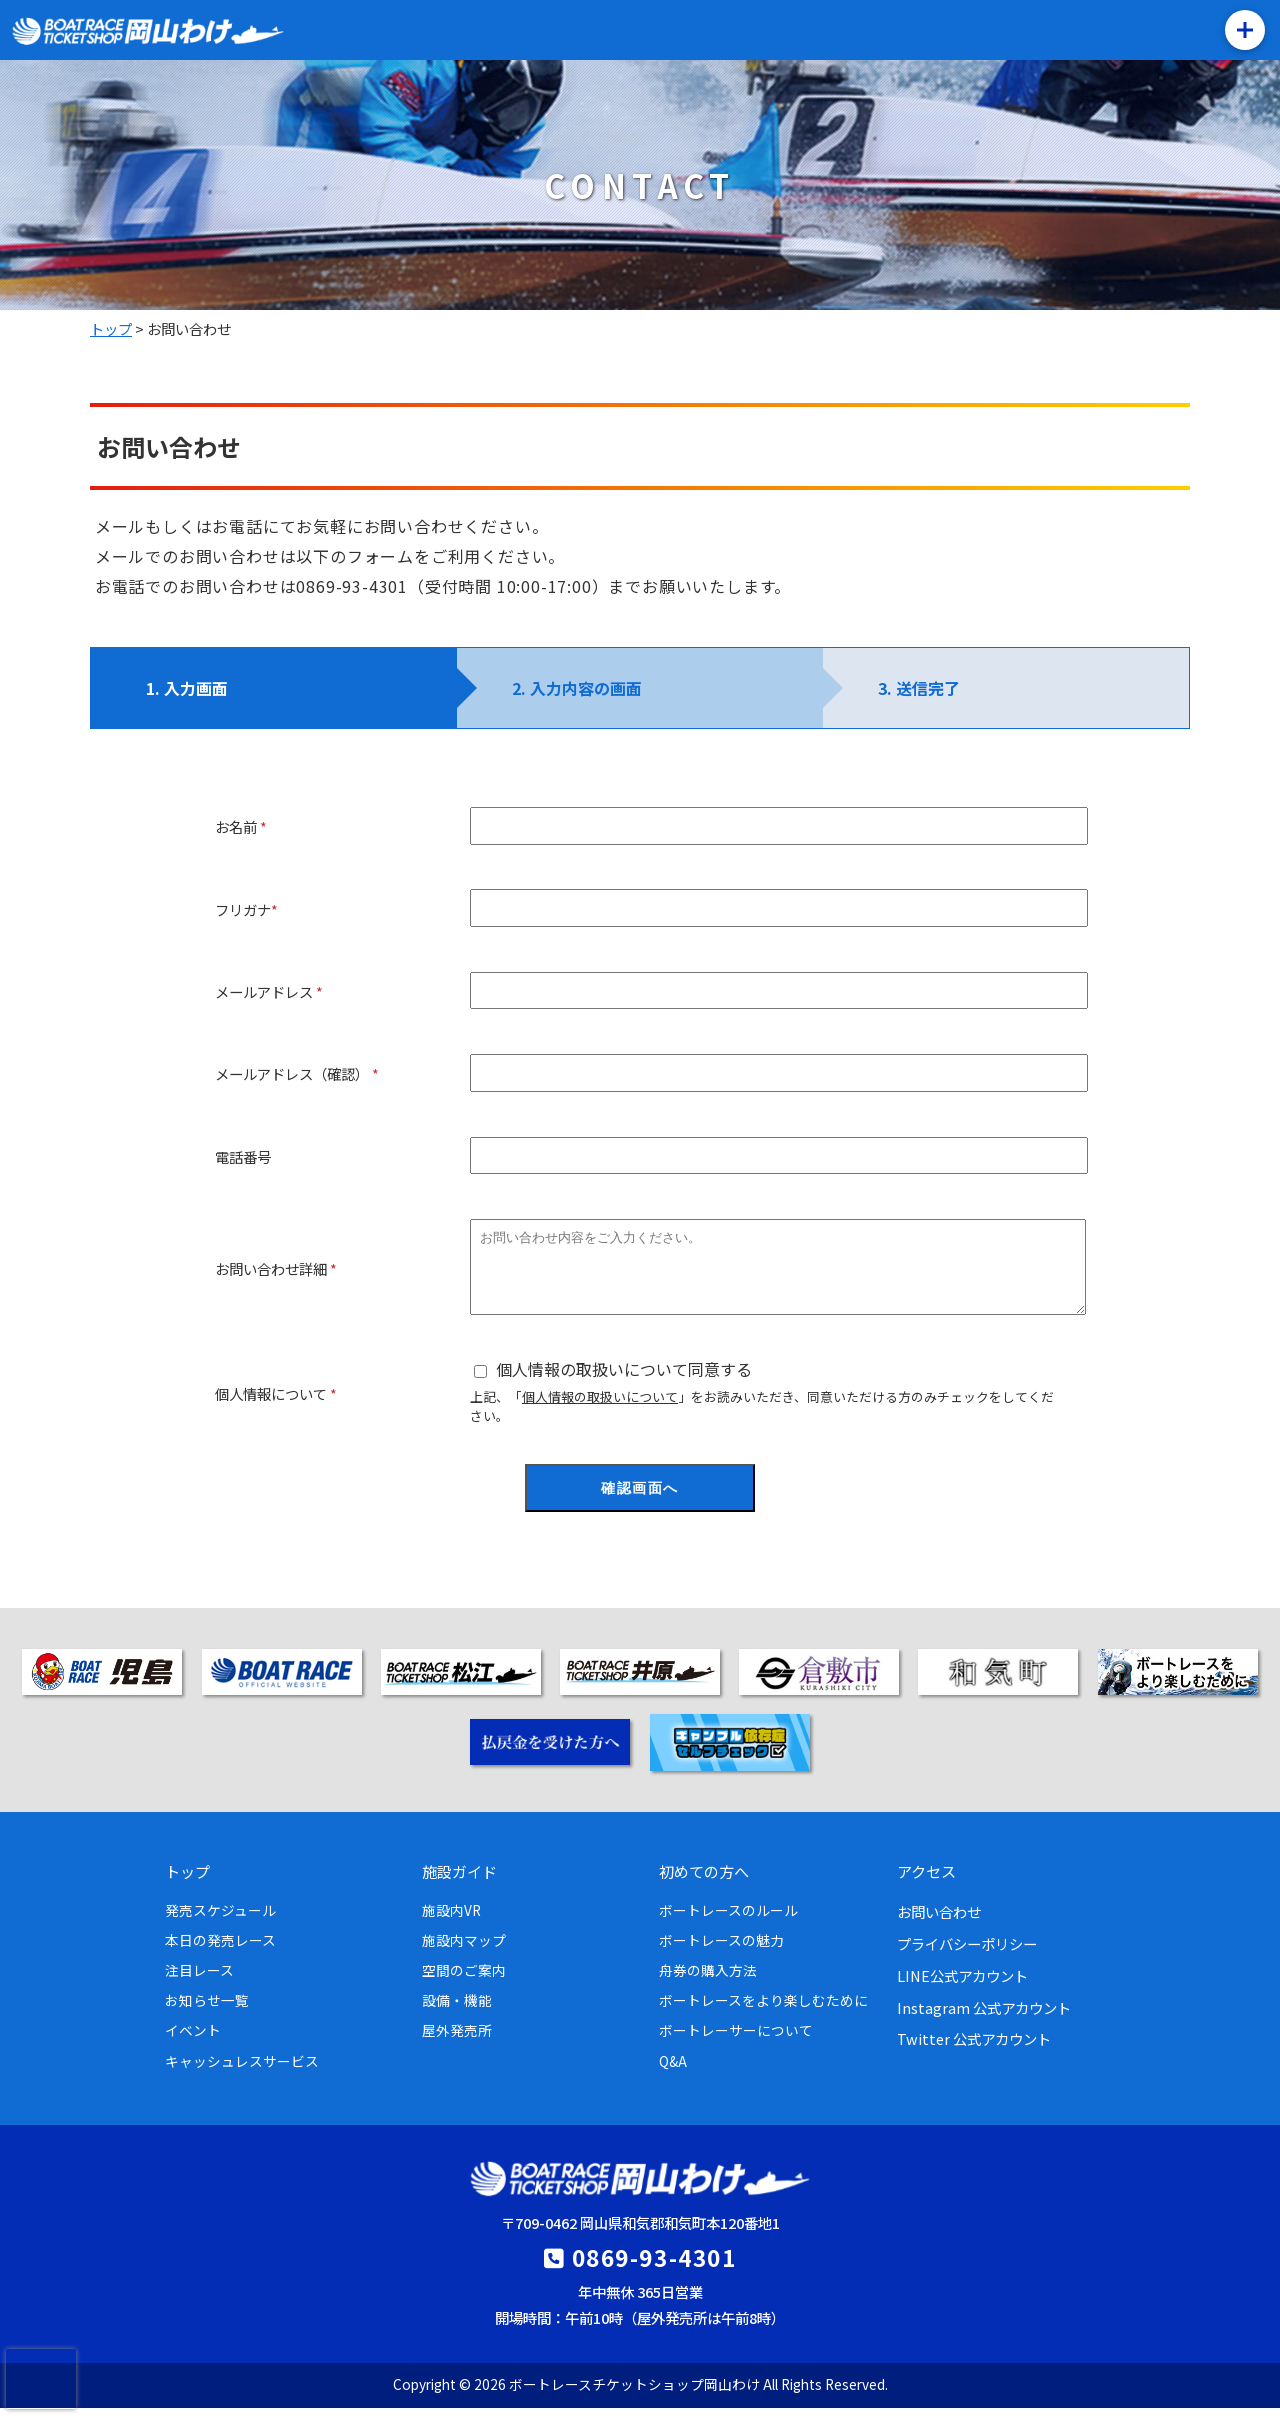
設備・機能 (457, 2015)
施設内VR (451, 1925)
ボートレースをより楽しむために (763, 2015)
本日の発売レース (220, 1955)
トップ (187, 1886)
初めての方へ (704, 1886)
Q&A (673, 2076)
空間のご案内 (464, 1985)
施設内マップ (464, 1955)
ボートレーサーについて (736, 2045)
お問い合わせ (939, 1926)
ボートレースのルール (728, 1925)
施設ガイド (459, 1886)
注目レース (199, 1985)
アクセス (926, 1886)
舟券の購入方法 (708, 1985)
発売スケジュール (220, 1925)
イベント (193, 2045)
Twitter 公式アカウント (974, 2053)
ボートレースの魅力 (721, 1955)
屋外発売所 (457, 2045)
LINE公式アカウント (962, 1990)
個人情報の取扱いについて (600, 1411)
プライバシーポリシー (967, 1958)
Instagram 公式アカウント (984, 2022)
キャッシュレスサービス (242, 2076)
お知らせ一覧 (207, 2015)
